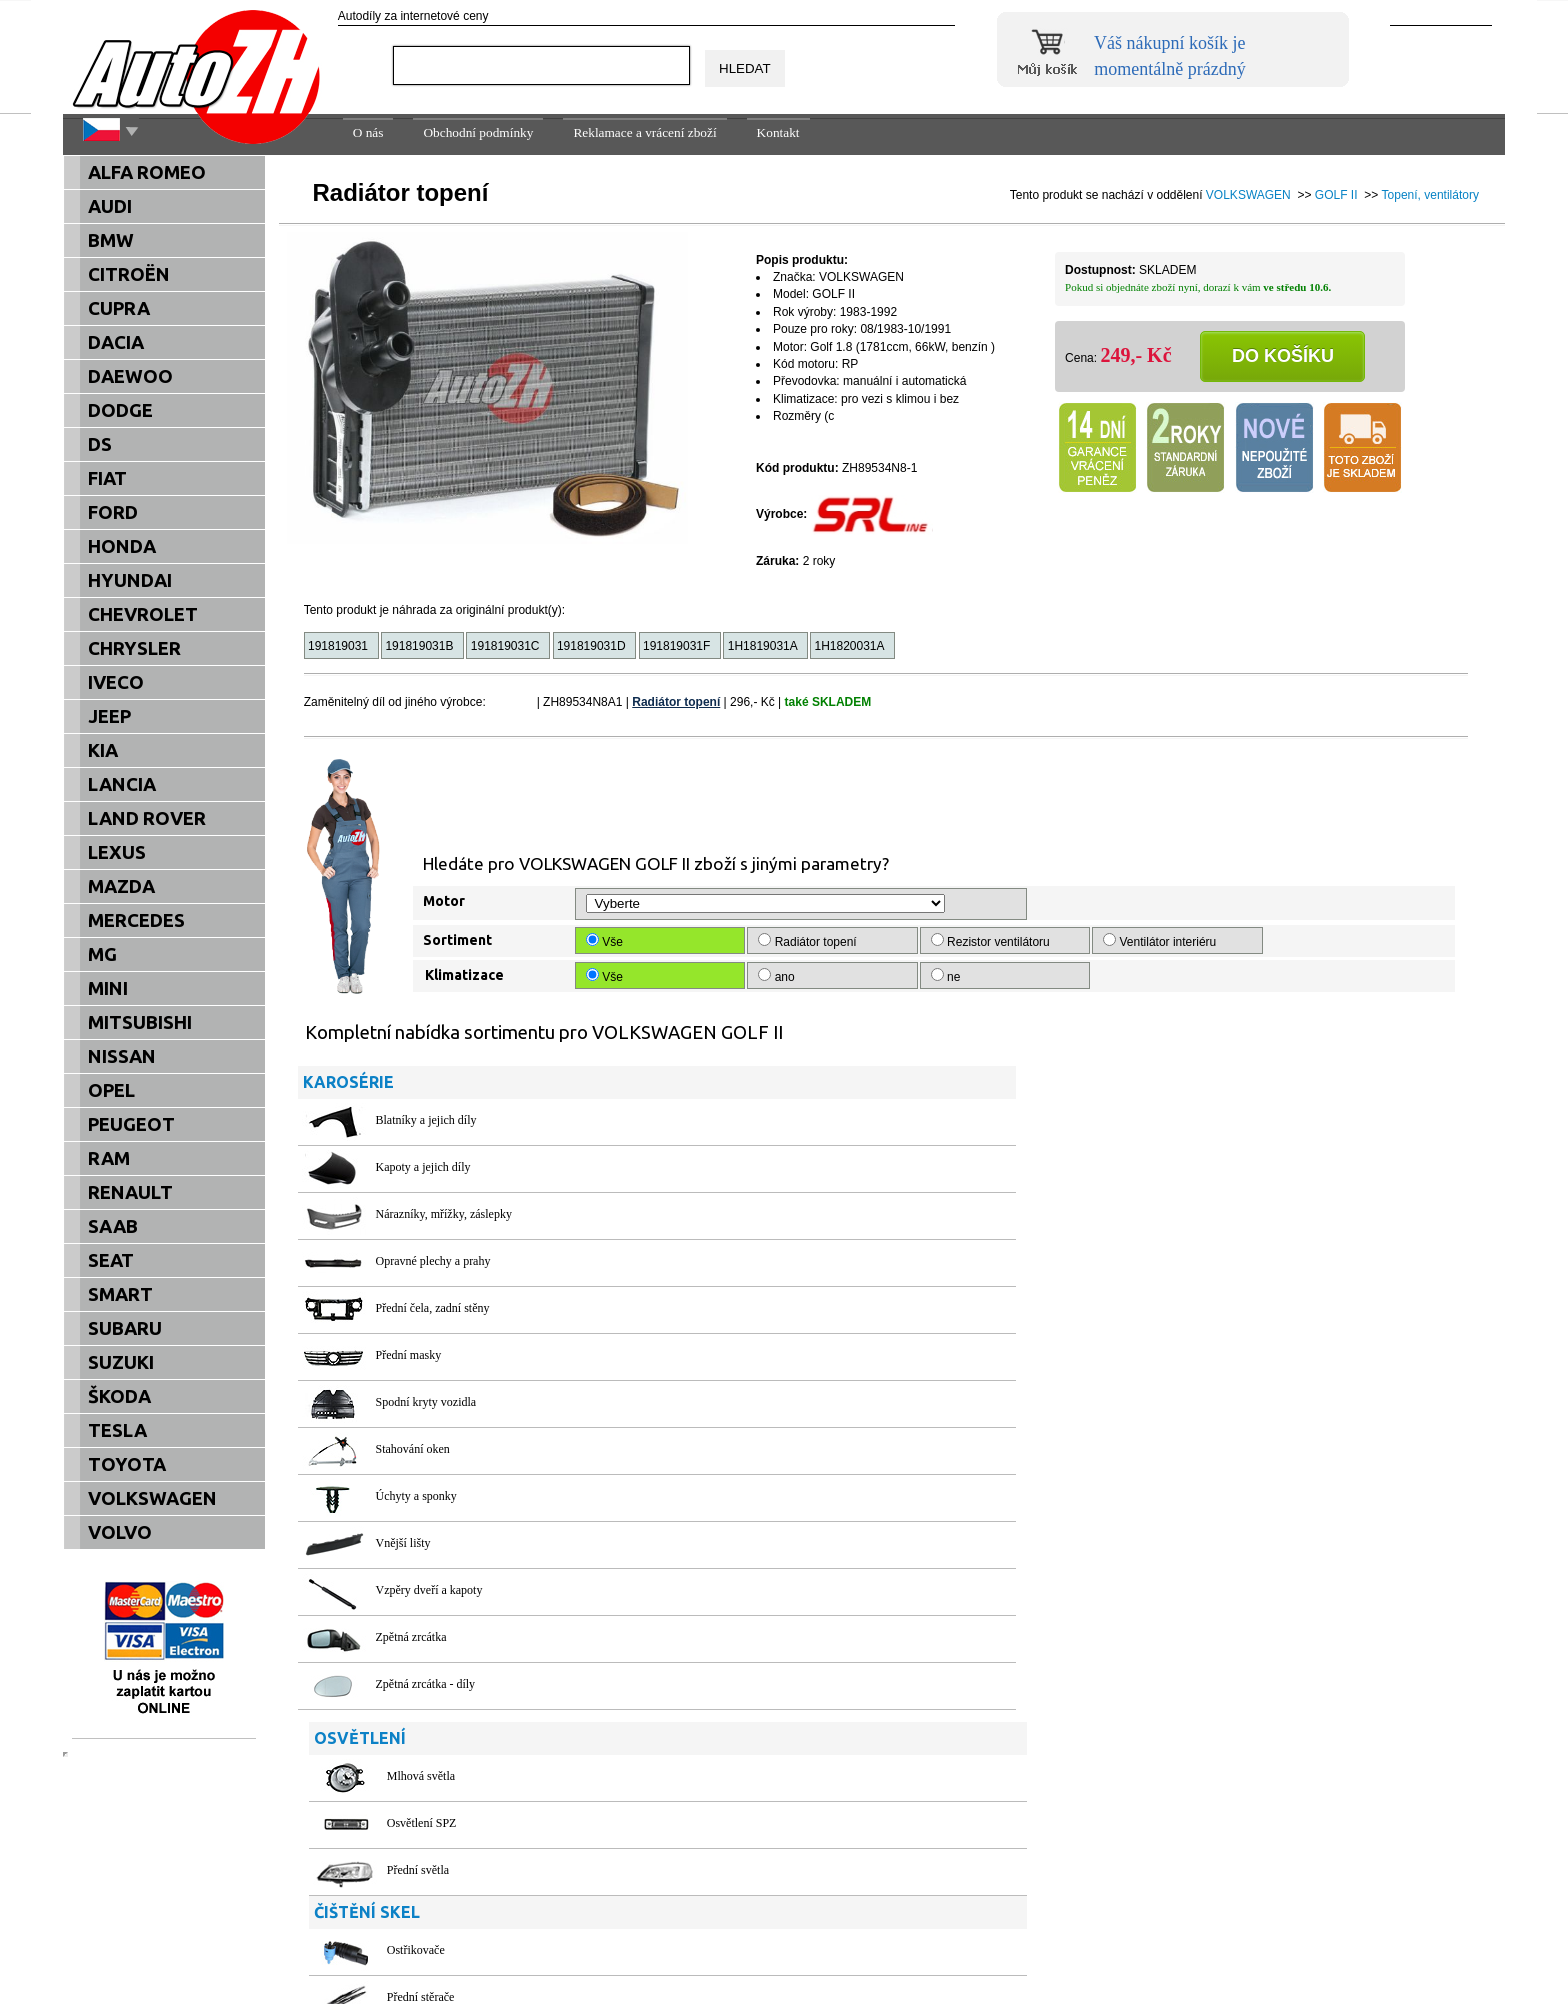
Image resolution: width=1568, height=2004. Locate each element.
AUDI (110, 206)
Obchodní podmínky (478, 132)
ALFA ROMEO (147, 172)
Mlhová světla (806, 1120)
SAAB (113, 1226)
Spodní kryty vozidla (426, 1402)
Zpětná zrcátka (411, 1637)
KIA (103, 750)
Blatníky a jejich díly (426, 1120)
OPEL (111, 1090)
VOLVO (120, 1532)
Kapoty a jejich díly (423, 1167)
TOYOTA (127, 1464)
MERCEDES (136, 920)
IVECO (116, 682)
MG (102, 954)
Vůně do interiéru (1211, 1516)
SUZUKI (121, 1362)
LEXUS (117, 852)
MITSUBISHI (140, 1022)
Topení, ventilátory (1430, 195)
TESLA (117, 1430)
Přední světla (803, 1214)
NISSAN (122, 1056)
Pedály (1185, 1422)
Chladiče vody (807, 1516)
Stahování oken (413, 1449)
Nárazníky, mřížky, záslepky (444, 1214)
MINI (108, 988)
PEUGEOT (131, 1124)
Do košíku (1283, 356)
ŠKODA (119, 1396)
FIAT (107, 478)
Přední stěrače (806, 1342)
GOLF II (1336, 195)
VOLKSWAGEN (1248, 195)
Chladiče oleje (806, 1469)
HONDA (122, 546)
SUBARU (125, 1328)
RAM (109, 1158)
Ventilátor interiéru (1161, 941)
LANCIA (122, 784)
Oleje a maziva (1205, 1248)
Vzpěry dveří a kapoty (429, 1590)
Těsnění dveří (1202, 1342)
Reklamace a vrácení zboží (644, 132)
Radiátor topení (676, 702)
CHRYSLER (134, 648)
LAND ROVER (147, 818)
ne (947, 976)
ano (778, 976)
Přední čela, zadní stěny (433, 1308)
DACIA (116, 342)
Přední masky (409, 1355)
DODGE (120, 410)
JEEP (109, 716)
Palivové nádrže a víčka (1226, 1120)
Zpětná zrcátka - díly (426, 1684)
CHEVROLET (143, 614)
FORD (113, 512)
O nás (368, 132)
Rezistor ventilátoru (992, 941)
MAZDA (121, 886)
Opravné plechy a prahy (433, 1261)
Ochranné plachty (1211, 1201)
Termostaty (799, 1563)
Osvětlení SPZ (807, 1167)
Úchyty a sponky (416, 1496)
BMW (111, 240)
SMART (120, 1294)
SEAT (111, 1260)
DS (100, 444)
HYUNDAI (130, 580)
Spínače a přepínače (1217, 1469)
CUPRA (119, 308)
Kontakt (778, 132)
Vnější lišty (403, 1543)
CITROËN (129, 274)
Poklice (1187, 1295)
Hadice (789, 1422)
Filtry (785, 1690)
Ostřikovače (801, 1295)
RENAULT (130, 1192)
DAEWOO (130, 376)
